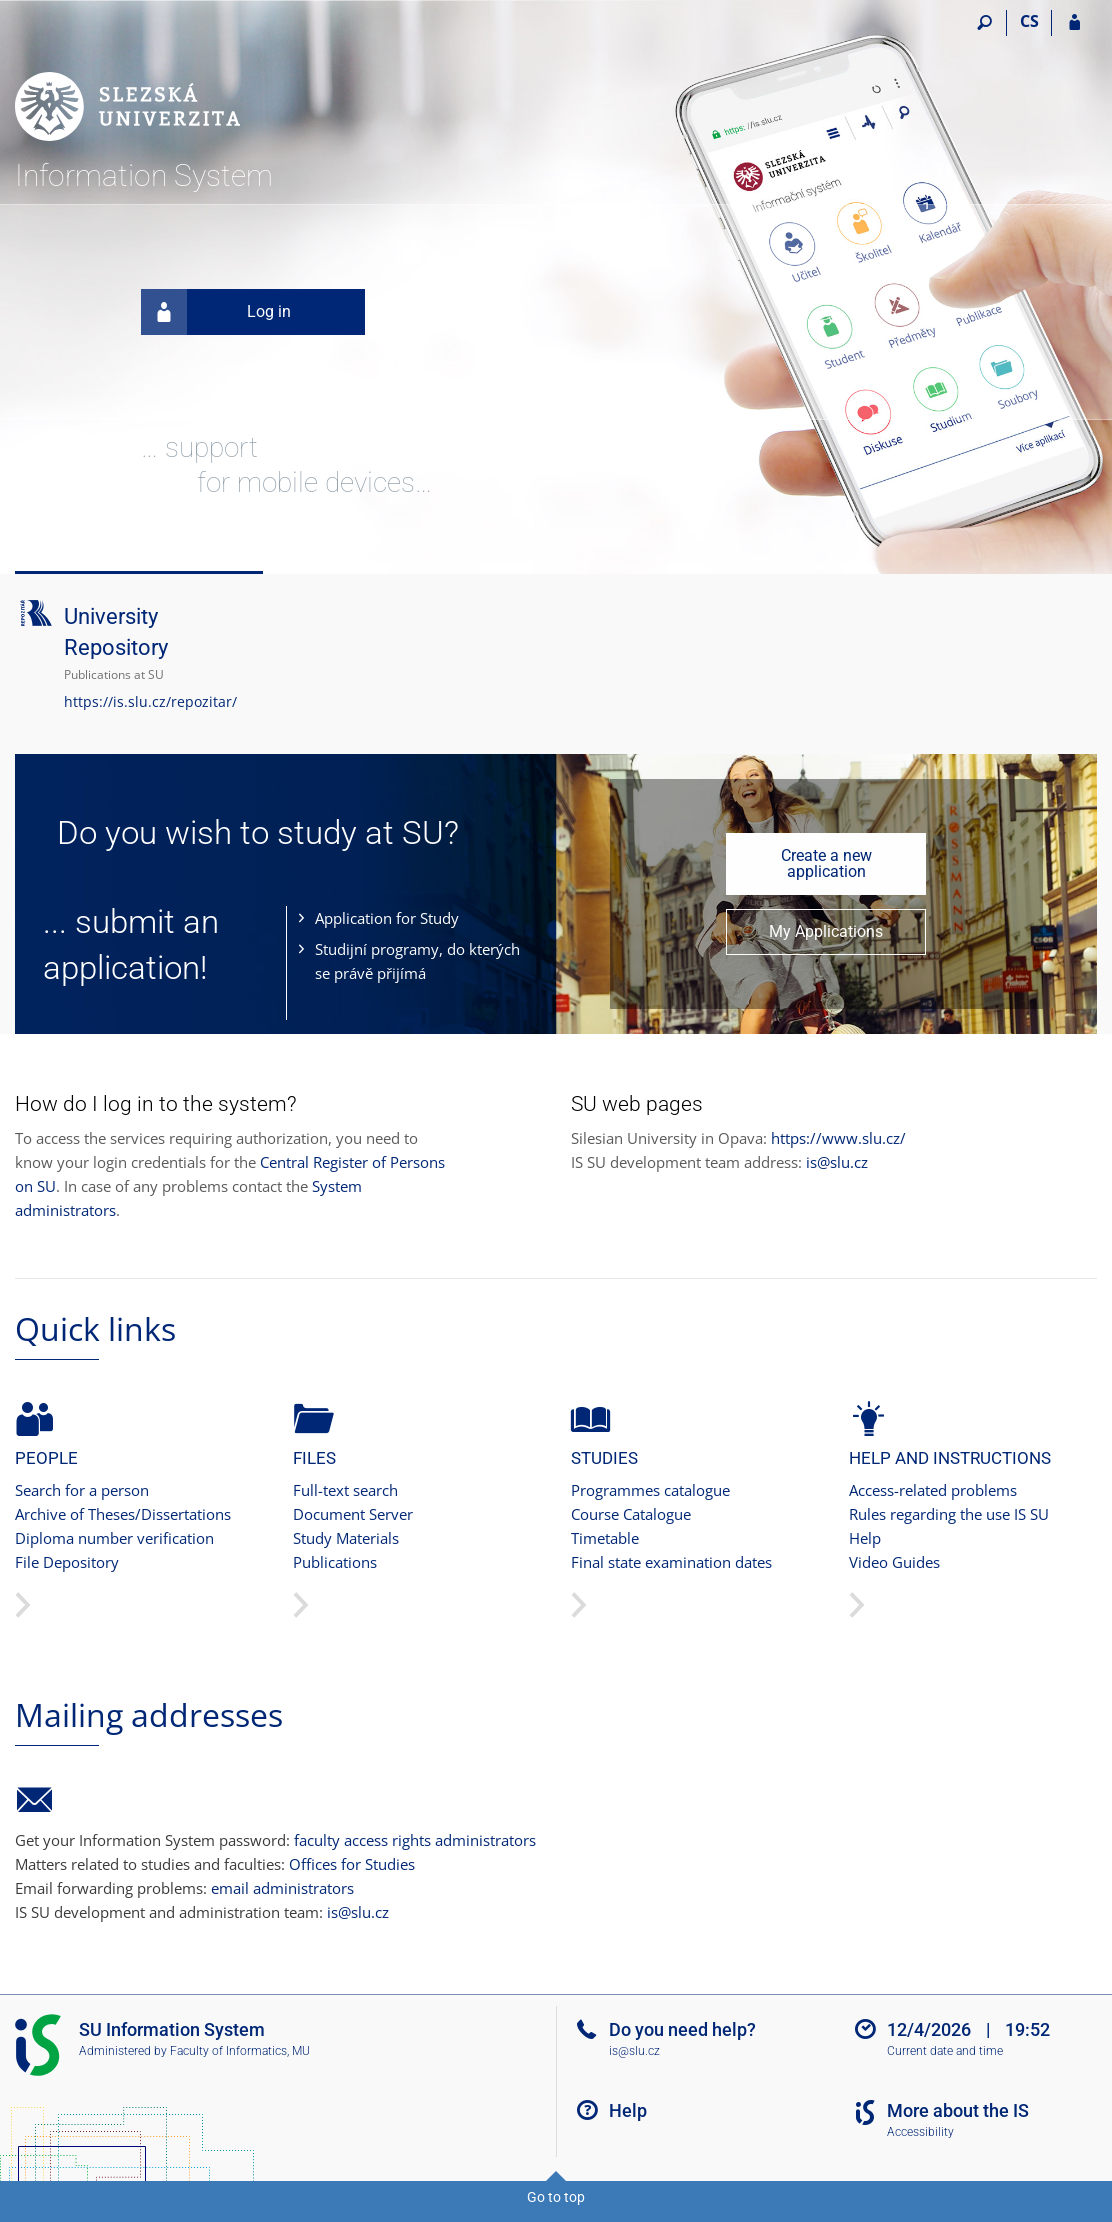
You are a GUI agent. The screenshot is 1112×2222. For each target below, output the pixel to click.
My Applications (826, 931)
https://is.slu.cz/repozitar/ (150, 701)
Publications (335, 1562)
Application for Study (387, 918)
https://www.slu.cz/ (838, 1138)
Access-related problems (933, 1490)
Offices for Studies (352, 1864)
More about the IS (958, 2110)
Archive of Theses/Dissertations (123, 1514)
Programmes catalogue (650, 1490)
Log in (216, 312)
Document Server (353, 1514)
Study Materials (346, 1538)
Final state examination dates (671, 1562)
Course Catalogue (631, 1514)
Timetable (605, 1538)
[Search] (984, 23)
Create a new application (826, 863)
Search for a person (82, 1490)
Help (865, 1538)
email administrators (282, 1888)
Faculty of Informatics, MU (240, 2051)
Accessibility (920, 2132)
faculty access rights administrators (415, 1840)
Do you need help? (682, 2029)
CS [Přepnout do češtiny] (1029, 21)
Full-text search (345, 1490)
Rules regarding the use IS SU (949, 1514)
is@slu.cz (837, 1162)
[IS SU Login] (1074, 23)
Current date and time (945, 2051)
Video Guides (894, 1562)
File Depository (67, 1562)
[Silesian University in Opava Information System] (127, 81)
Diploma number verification (114, 1538)
